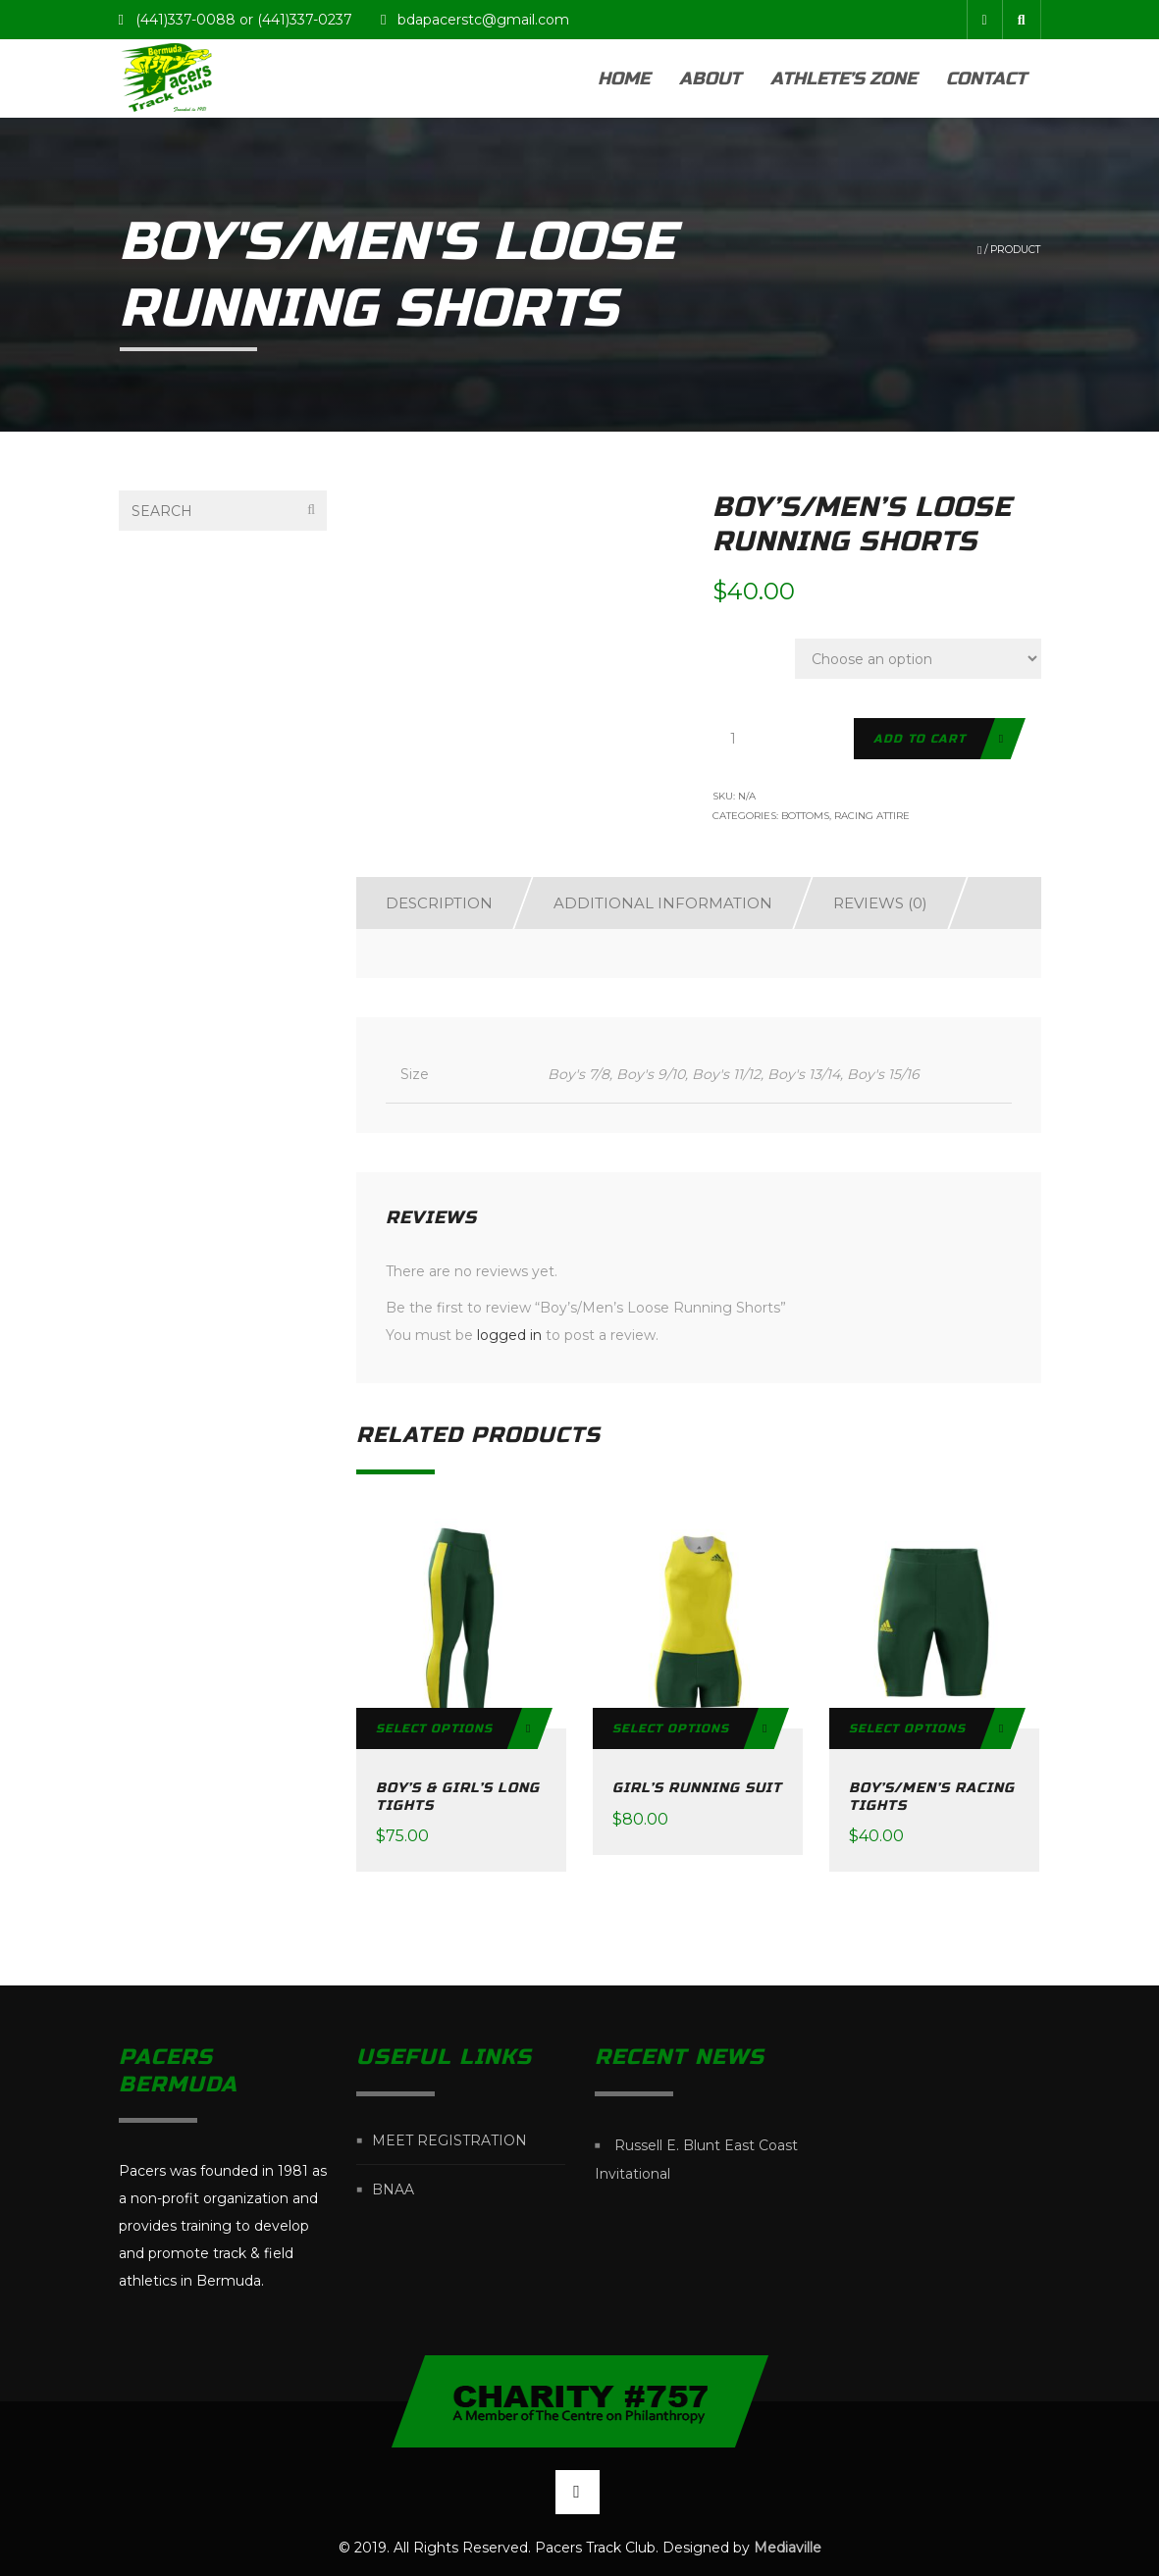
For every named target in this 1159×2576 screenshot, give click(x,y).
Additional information (662, 903)
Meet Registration (449, 2140)
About (710, 78)
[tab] (430, 903)
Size (738, 649)
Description (439, 903)
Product (1015, 249)
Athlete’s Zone (843, 78)
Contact (986, 78)
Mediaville (787, 2547)
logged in (509, 1335)
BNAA (393, 2189)
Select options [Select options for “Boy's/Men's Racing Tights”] (907, 1728)
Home (624, 78)
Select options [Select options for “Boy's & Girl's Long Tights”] (434, 1728)
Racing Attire (872, 815)
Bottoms (805, 815)
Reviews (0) (880, 903)
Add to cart (919, 739)
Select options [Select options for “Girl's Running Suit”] (670, 1728)
